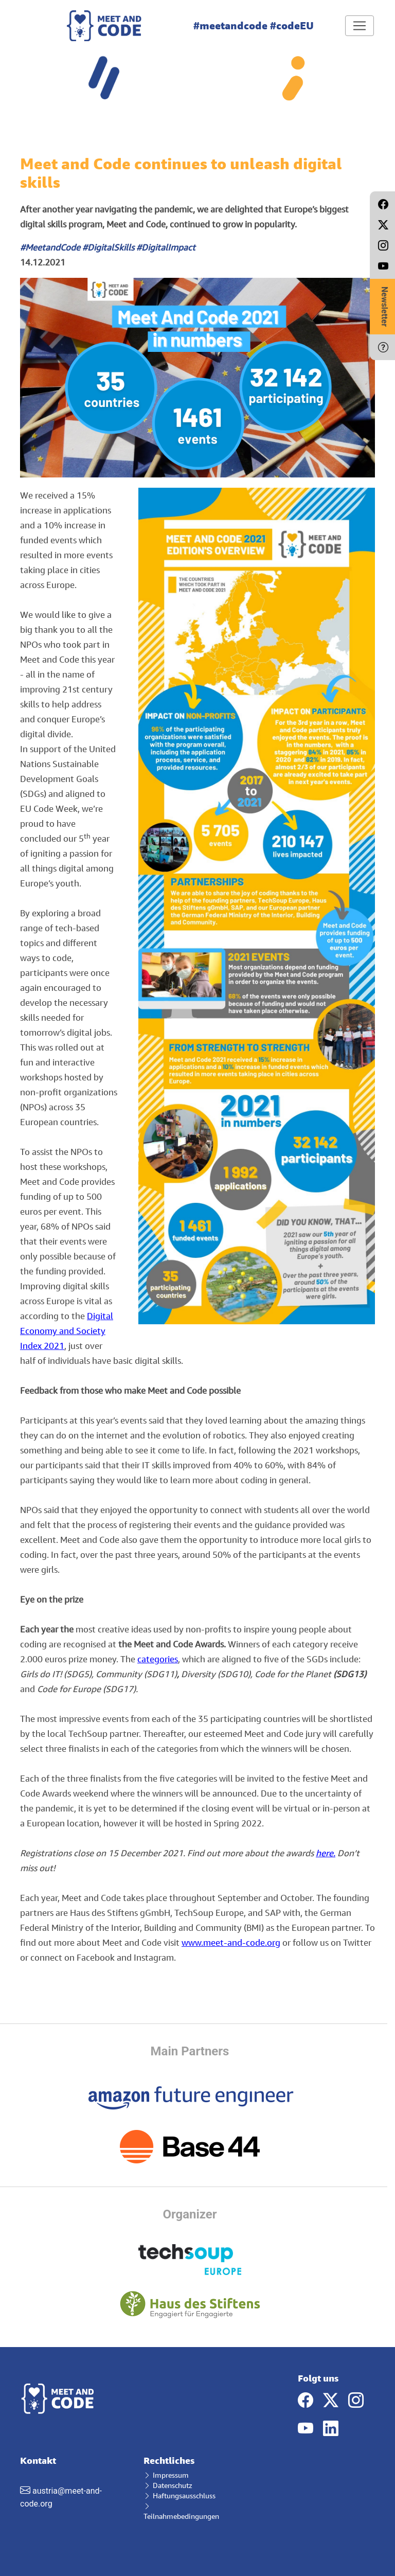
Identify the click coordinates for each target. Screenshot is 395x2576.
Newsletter (384, 307)
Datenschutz (167, 2485)
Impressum (166, 2475)
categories (157, 1659)
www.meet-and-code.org (231, 1942)
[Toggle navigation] (359, 25)
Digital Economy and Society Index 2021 (66, 1330)
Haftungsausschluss (179, 2495)
